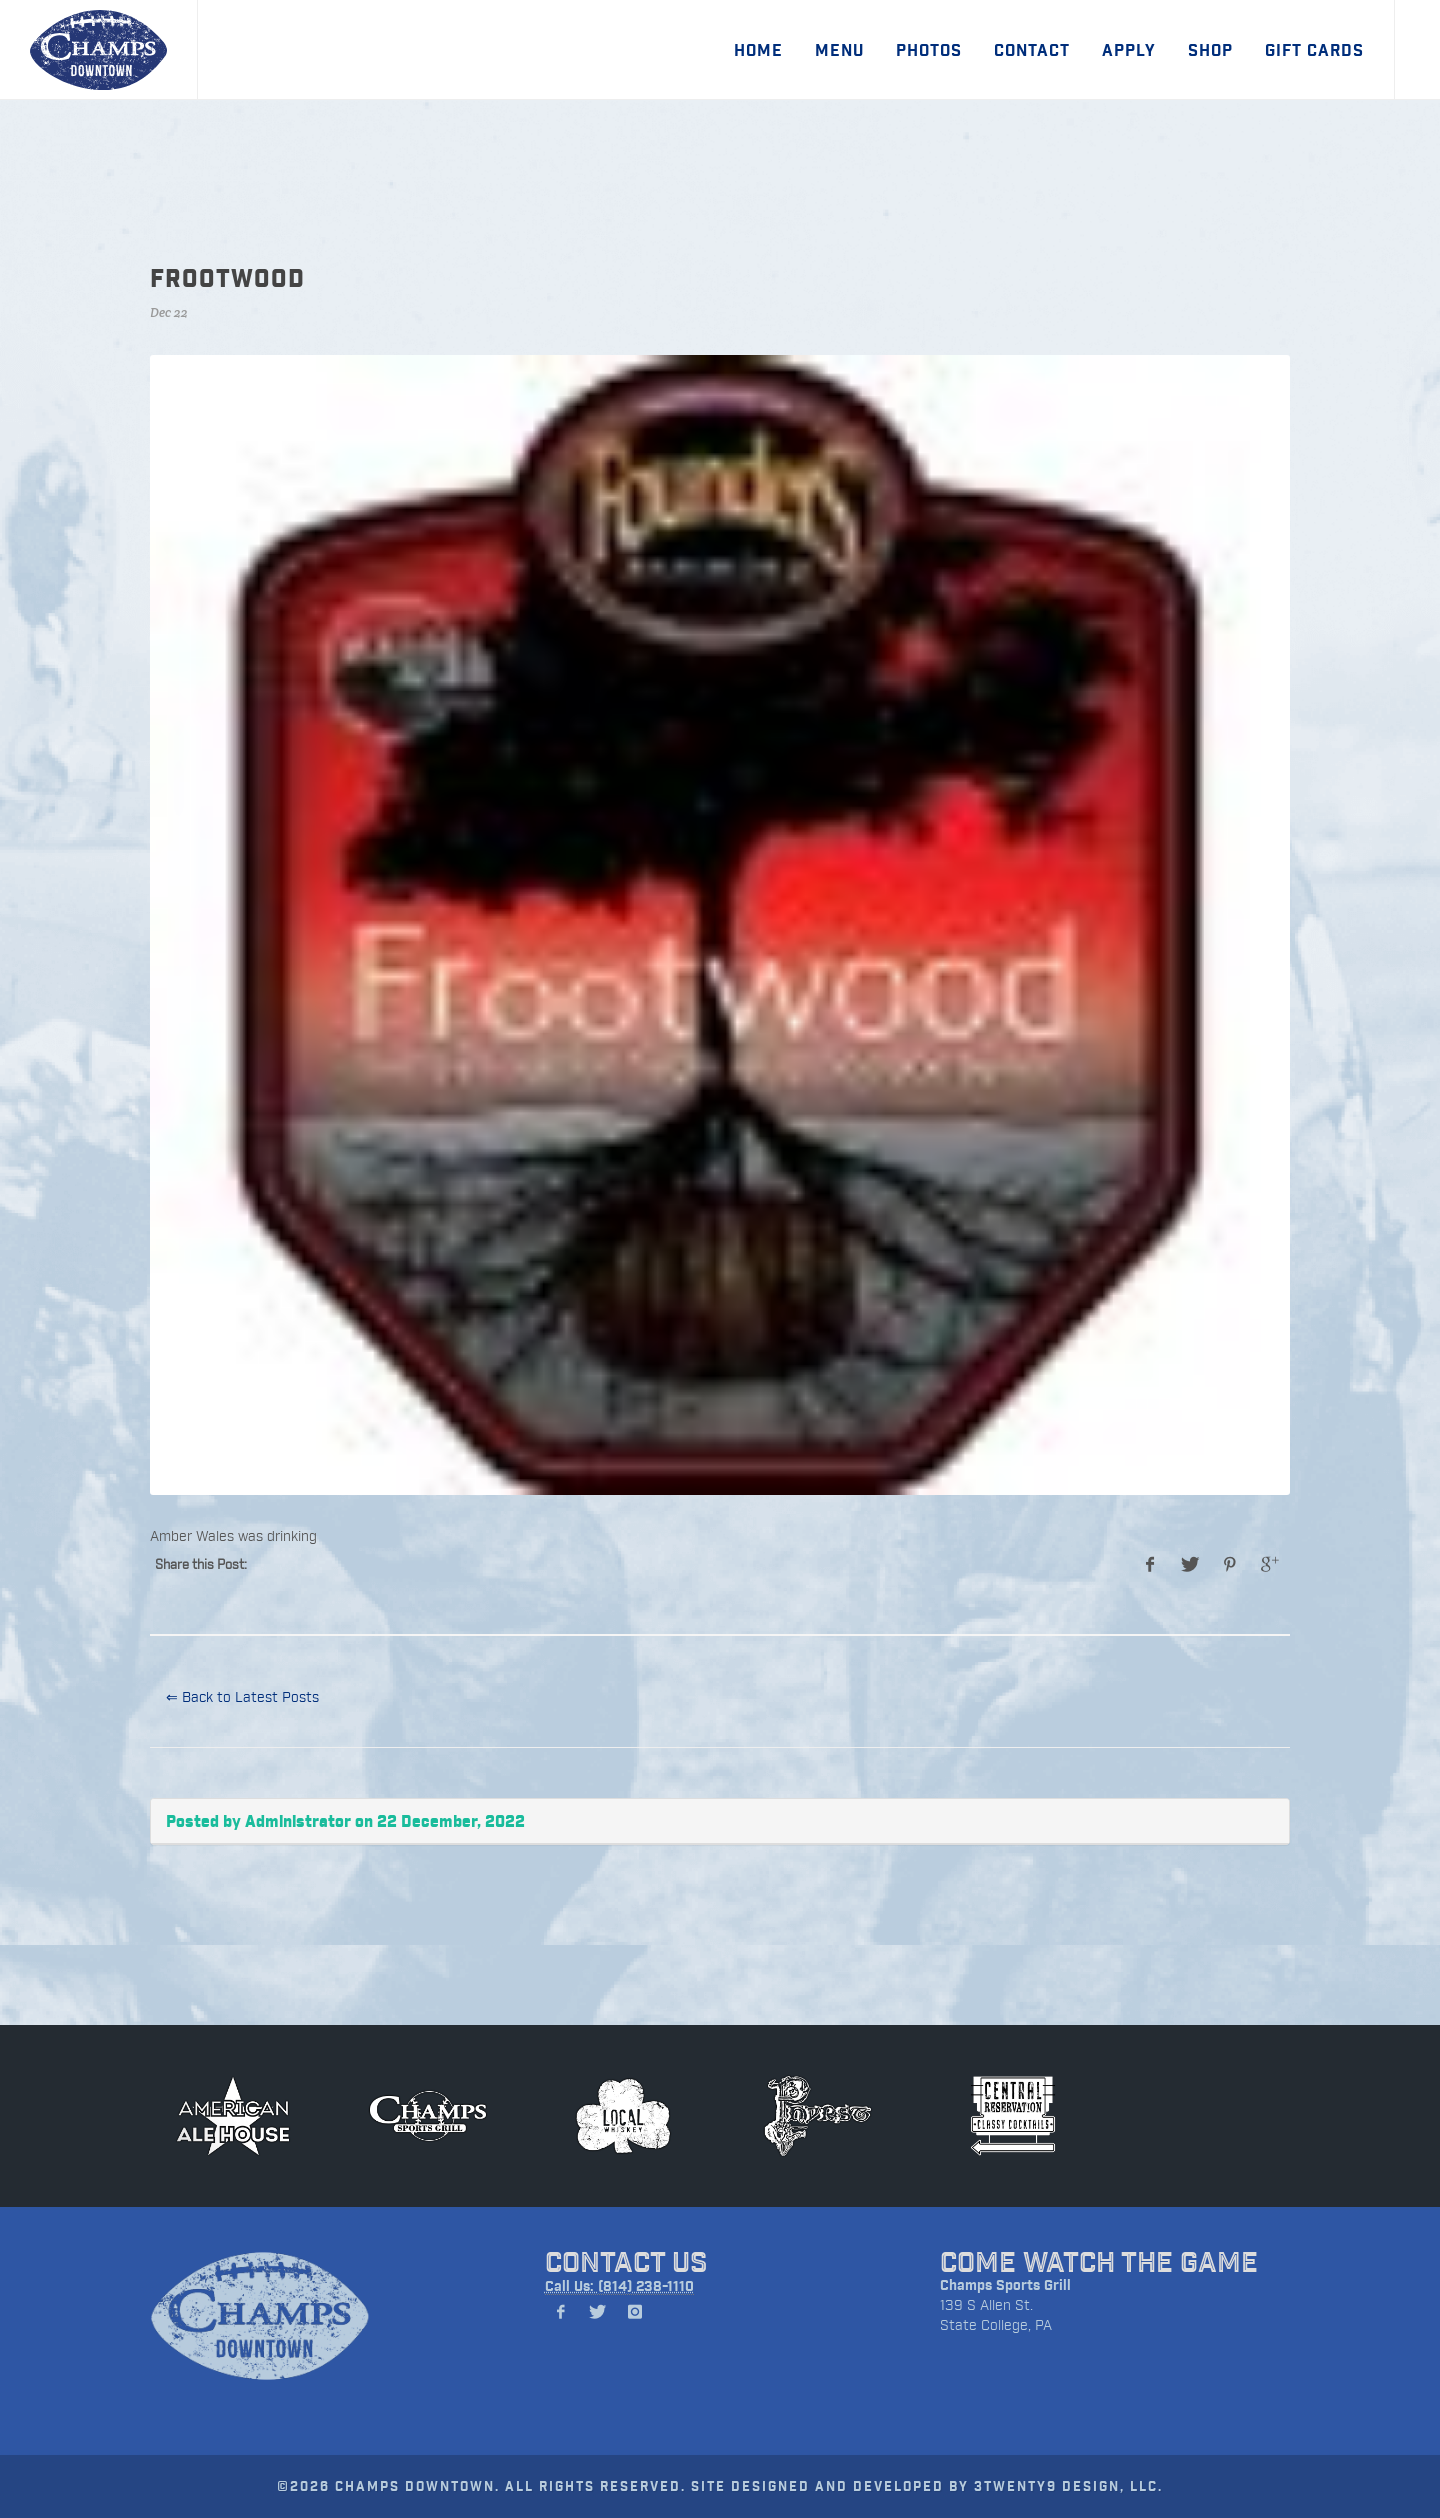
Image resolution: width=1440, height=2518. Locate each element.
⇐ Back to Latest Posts (242, 1696)
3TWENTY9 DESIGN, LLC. (1068, 2485)
